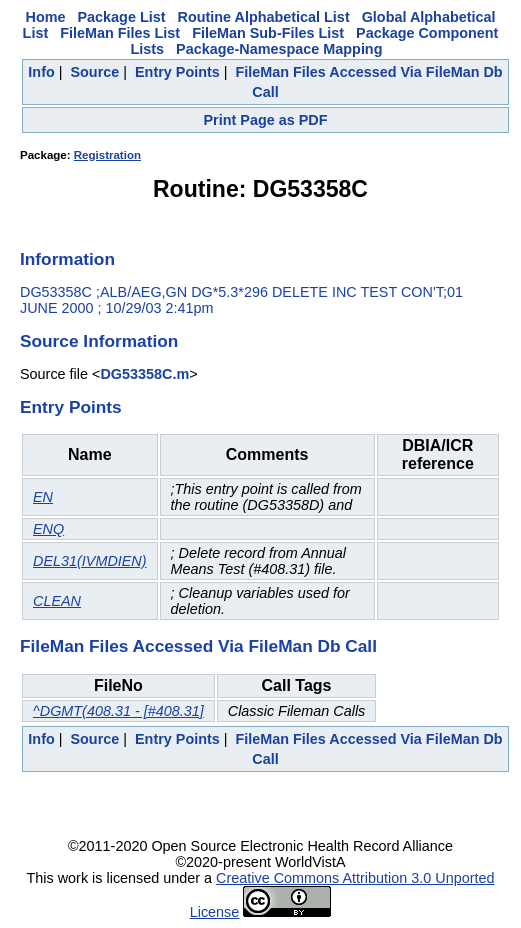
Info (41, 72)
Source (94, 72)
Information (67, 259)
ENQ (48, 529)
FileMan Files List (120, 33)
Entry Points (177, 72)
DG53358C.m (144, 374)
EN (43, 497)
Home (46, 17)
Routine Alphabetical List (264, 17)
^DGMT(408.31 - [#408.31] (118, 711)
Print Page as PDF (266, 120)
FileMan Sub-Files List (268, 33)
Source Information (99, 341)
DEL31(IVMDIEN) (90, 561)
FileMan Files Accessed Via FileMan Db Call (198, 646)
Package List (122, 17)
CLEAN (57, 601)
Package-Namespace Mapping (279, 49)
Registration (107, 155)
